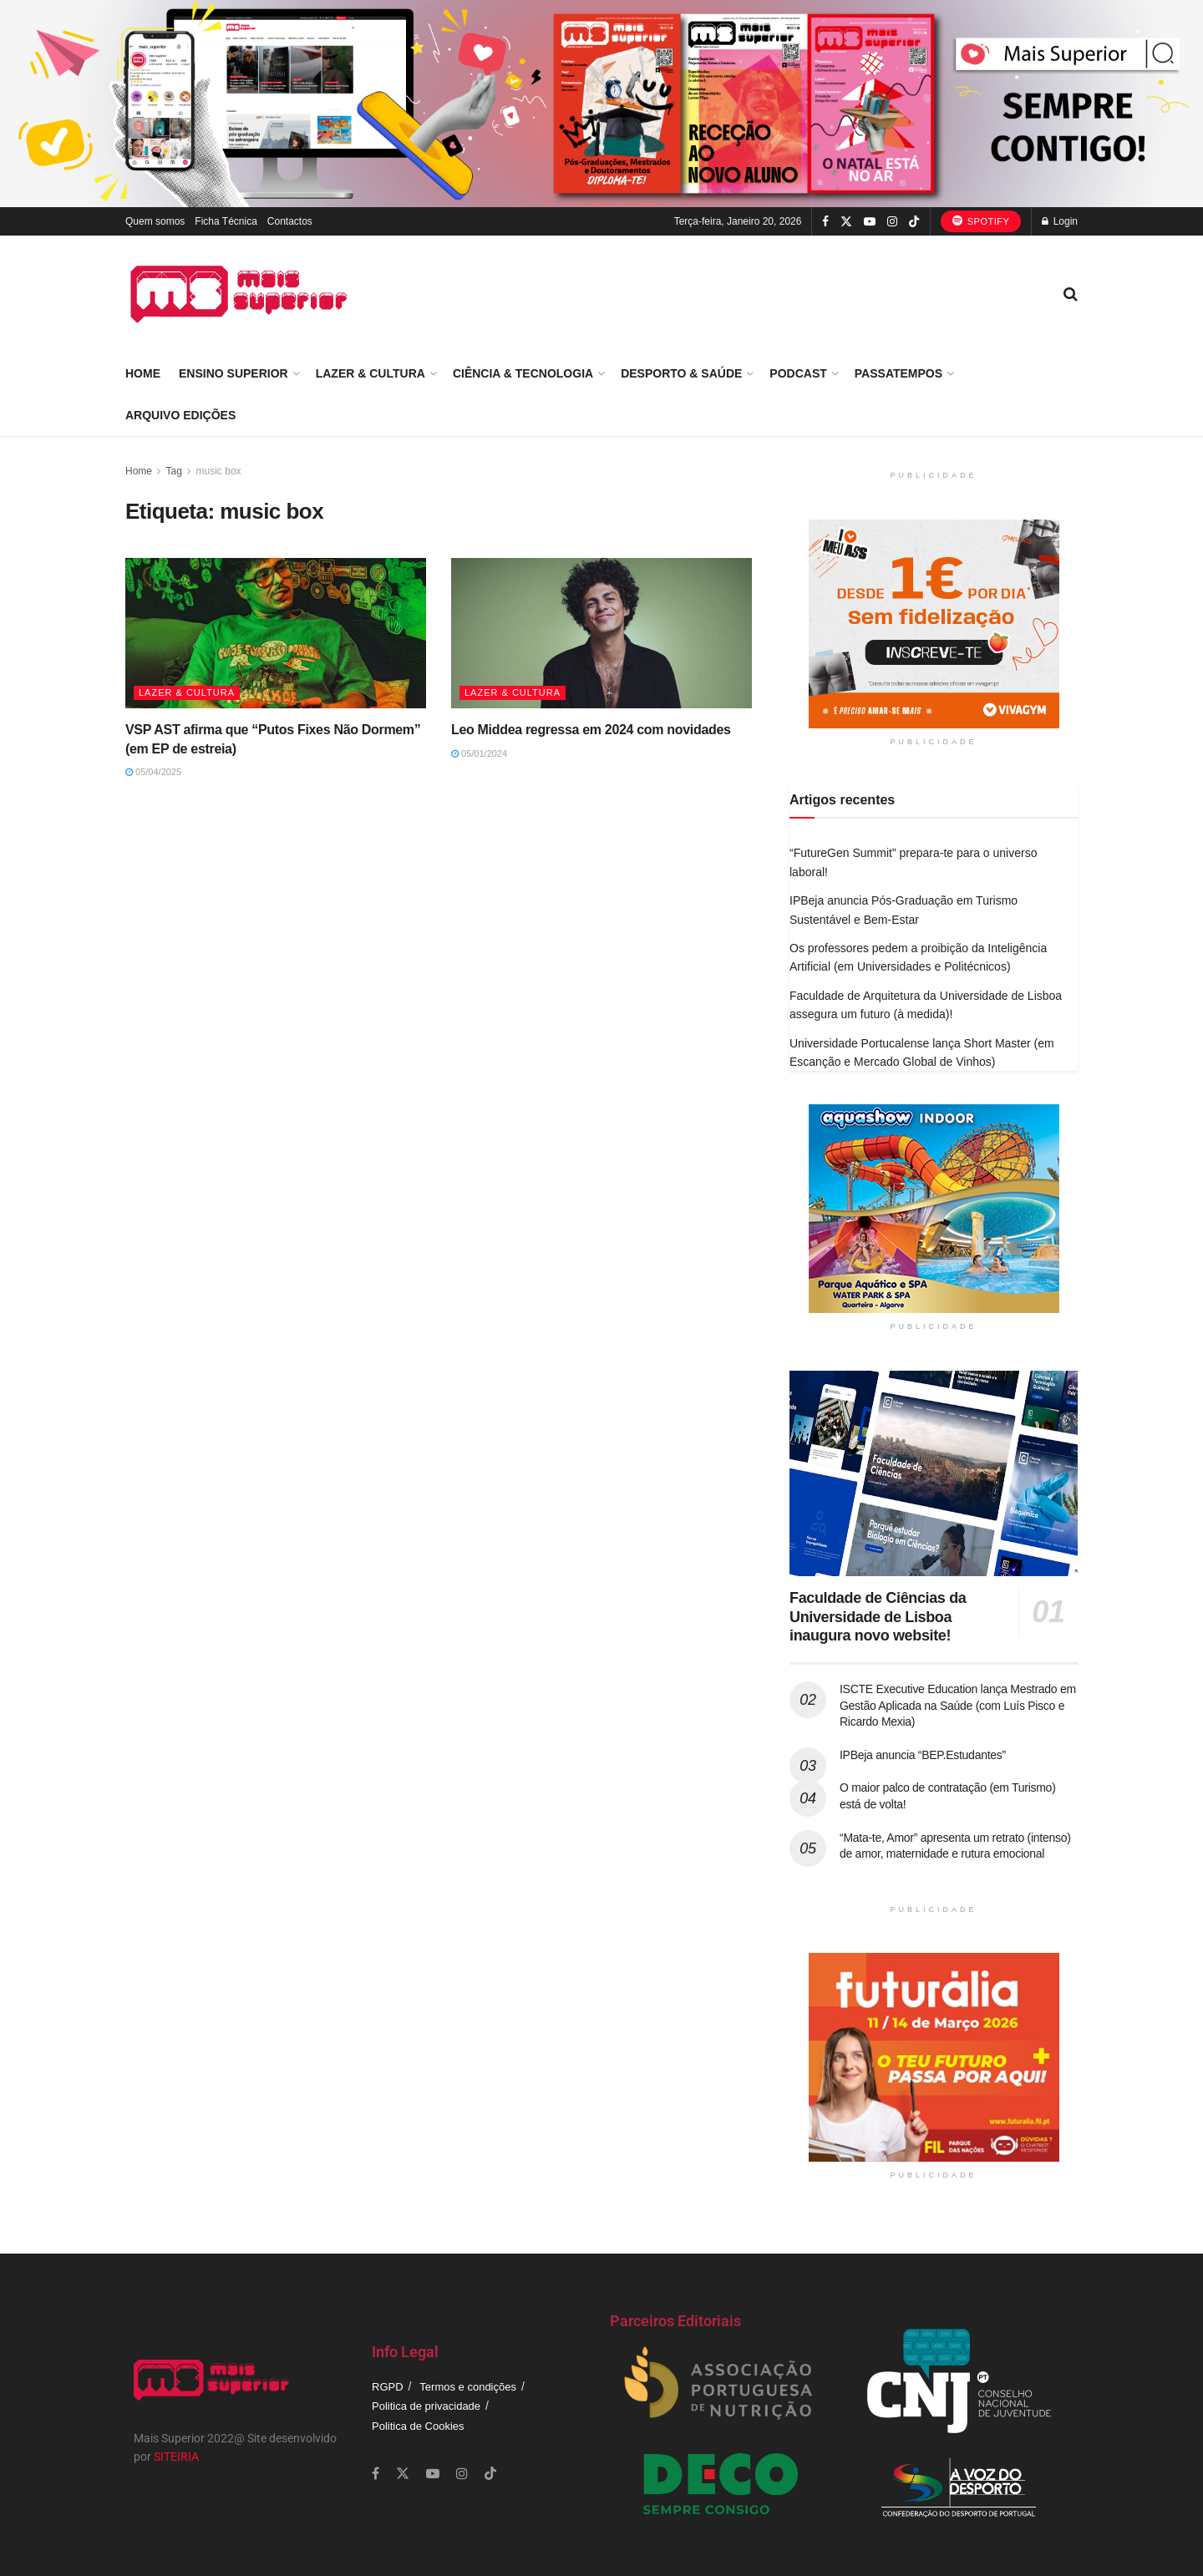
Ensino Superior (233, 373)
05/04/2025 (153, 772)
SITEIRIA (176, 2456)
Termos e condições (467, 2387)
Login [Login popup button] (1060, 221)
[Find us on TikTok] (914, 222)
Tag (173, 471)
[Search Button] (1070, 294)
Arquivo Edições (180, 415)
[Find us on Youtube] (870, 221)
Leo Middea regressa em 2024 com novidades (591, 730)
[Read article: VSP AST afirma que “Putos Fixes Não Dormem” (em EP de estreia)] (275, 633)
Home (142, 373)
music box (218, 471)
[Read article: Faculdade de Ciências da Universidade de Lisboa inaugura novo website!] (933, 1474)
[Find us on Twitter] (846, 221)
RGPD (388, 2387)
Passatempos (898, 373)
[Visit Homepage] (239, 294)
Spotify (981, 220)
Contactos (289, 221)
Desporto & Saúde (681, 373)
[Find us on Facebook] (825, 221)
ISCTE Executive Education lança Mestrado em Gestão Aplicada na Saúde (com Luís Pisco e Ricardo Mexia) (958, 1705)
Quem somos (155, 221)
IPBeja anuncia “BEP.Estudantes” (923, 1755)
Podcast (797, 373)
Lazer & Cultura (370, 373)
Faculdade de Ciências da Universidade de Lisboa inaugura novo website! (877, 1617)
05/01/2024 (479, 753)
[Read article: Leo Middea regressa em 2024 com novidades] (601, 633)
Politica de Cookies (418, 2426)
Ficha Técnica (225, 221)
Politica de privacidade (426, 2406)
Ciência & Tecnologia (523, 373)
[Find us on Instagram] (892, 221)
